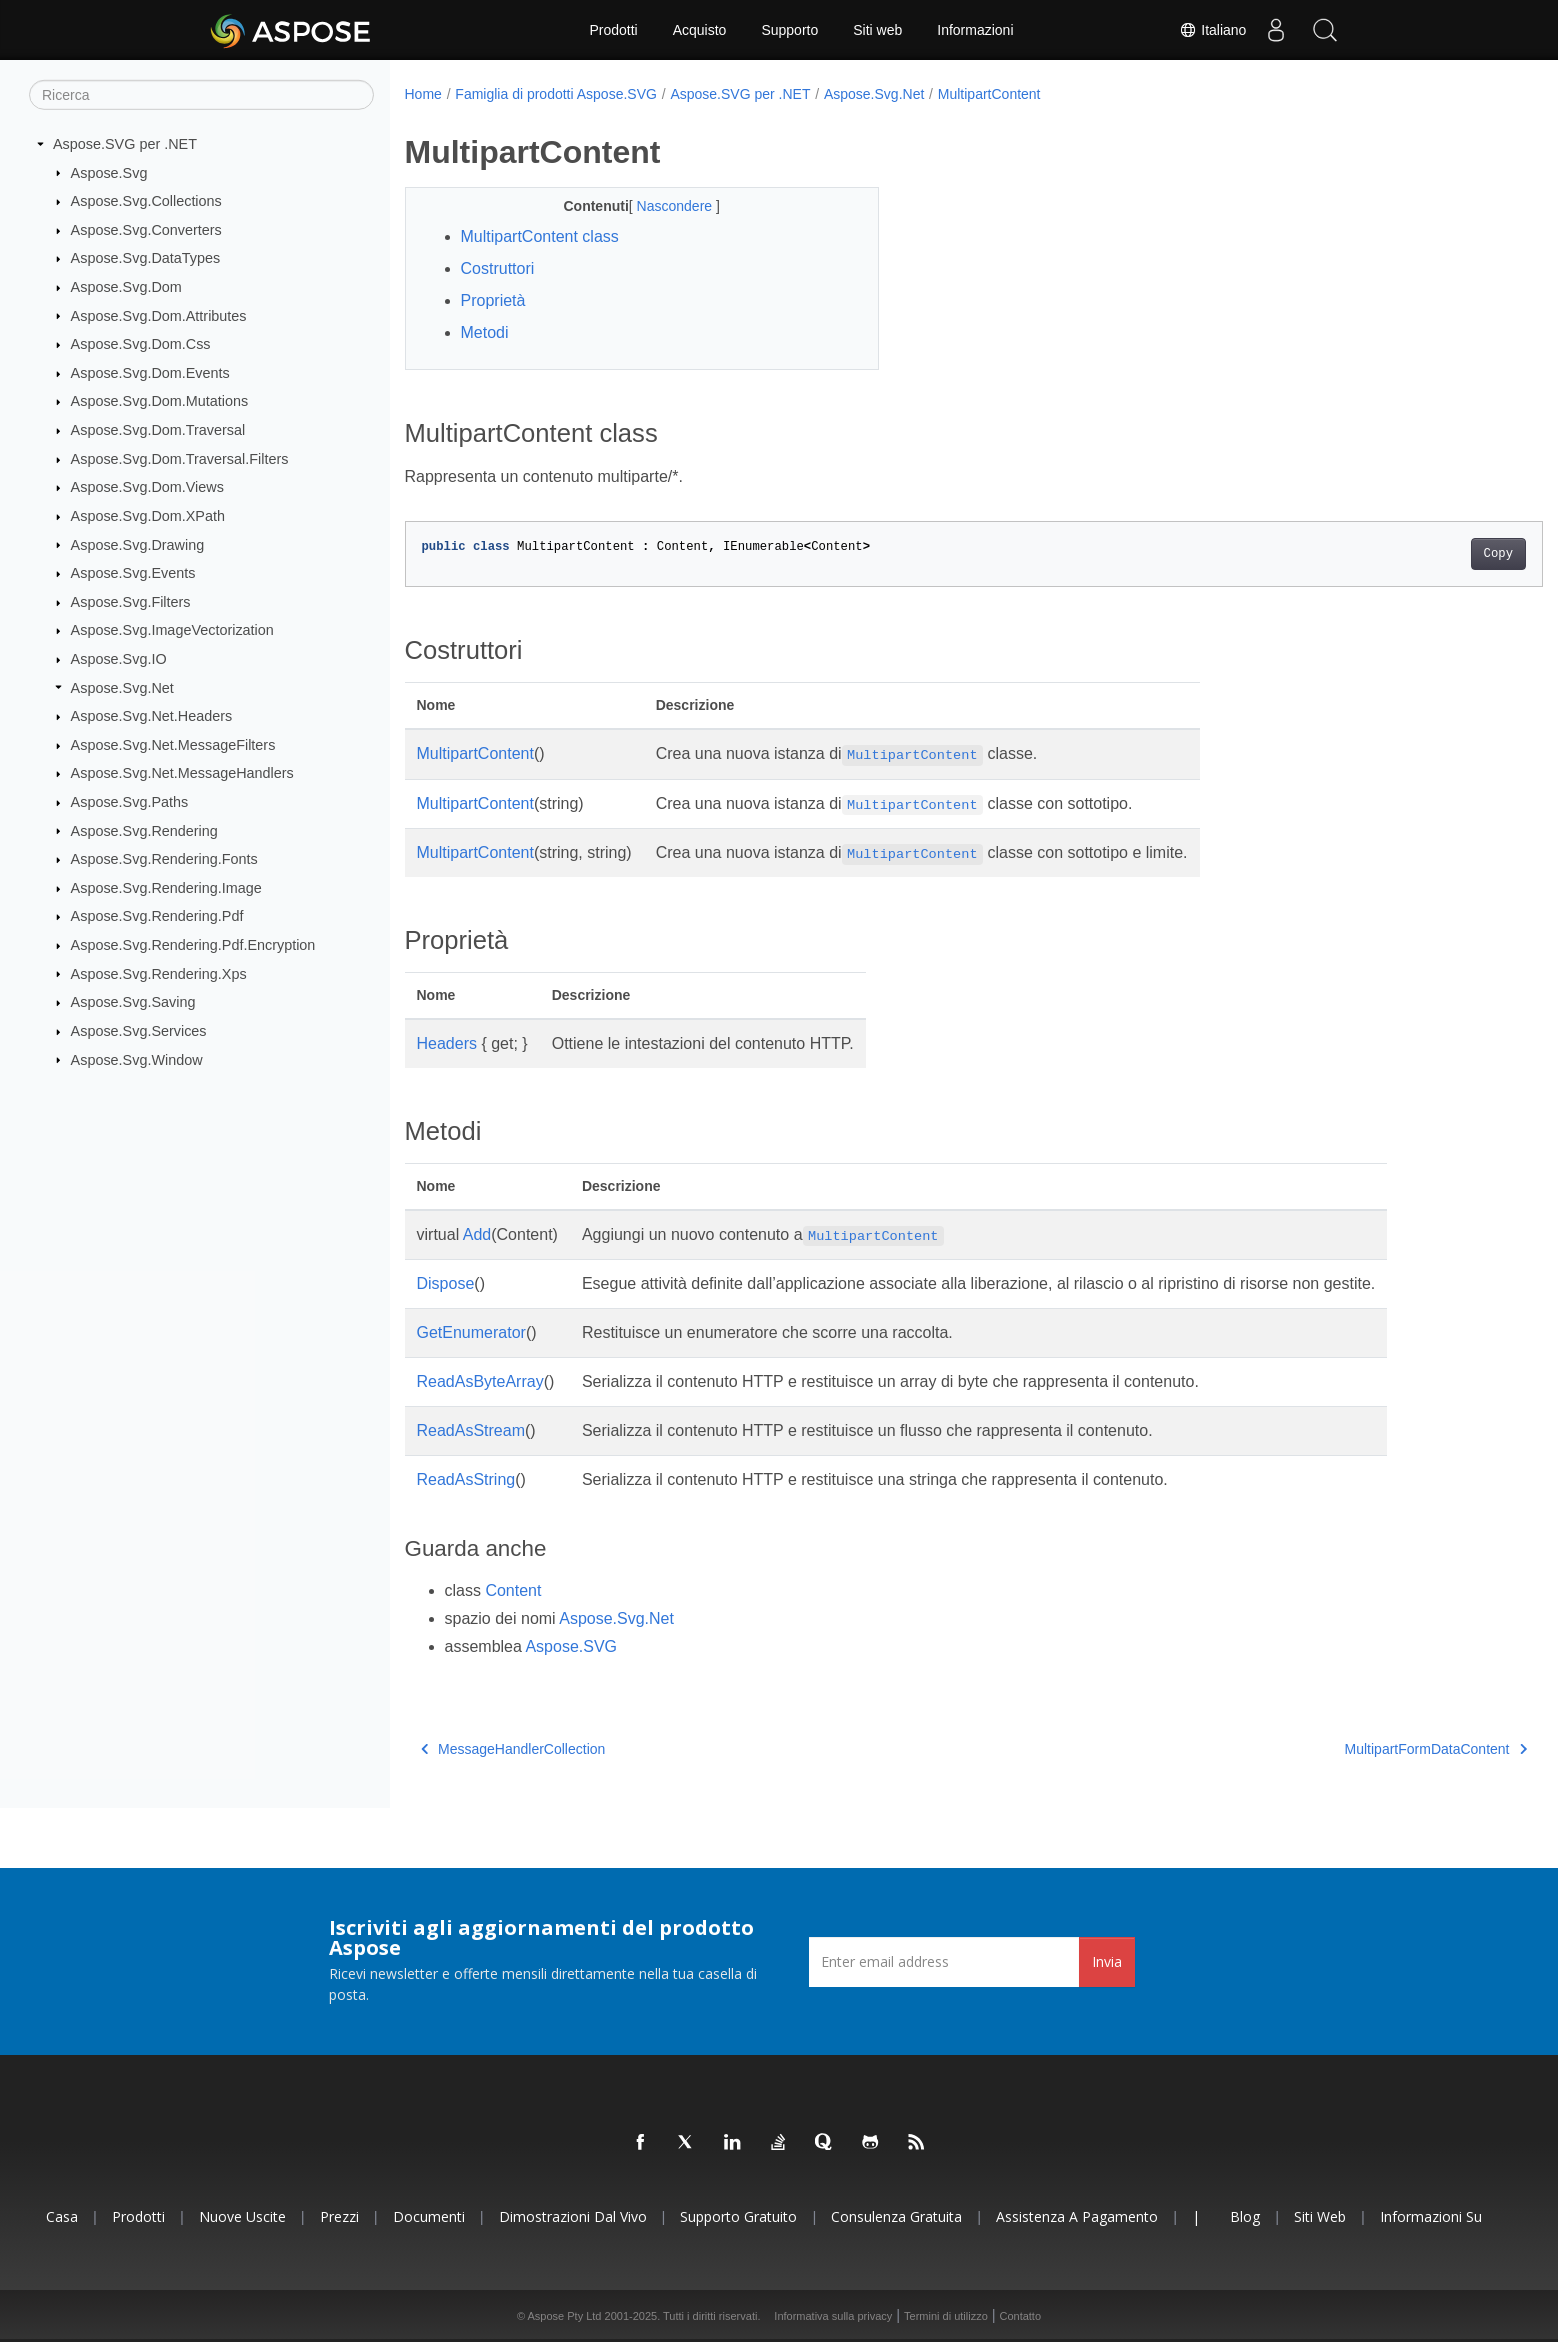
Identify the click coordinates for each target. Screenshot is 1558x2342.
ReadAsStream (471, 1430)
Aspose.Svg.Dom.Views (147, 487)
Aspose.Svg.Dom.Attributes (159, 315)
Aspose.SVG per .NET (125, 144)
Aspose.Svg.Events (133, 573)
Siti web (877, 30)
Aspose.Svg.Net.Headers (152, 716)
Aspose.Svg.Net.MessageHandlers (182, 773)
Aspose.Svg (109, 172)
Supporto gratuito (738, 2216)
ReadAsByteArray (480, 1381)
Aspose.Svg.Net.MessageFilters (173, 745)
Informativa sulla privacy (833, 2316)
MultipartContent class (540, 236)
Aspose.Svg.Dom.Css (141, 344)
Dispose (446, 1283)
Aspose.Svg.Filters (131, 602)
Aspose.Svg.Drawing (138, 544)
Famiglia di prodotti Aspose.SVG (556, 94)
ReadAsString (466, 1479)
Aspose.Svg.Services (139, 1031)
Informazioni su (1431, 2216)
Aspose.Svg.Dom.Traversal (158, 430)
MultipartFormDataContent (1357, 1749)
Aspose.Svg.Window (137, 1059)
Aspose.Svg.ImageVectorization (172, 630)
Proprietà (493, 300)
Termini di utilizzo (946, 2316)
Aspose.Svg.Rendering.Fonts (164, 859)
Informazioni (975, 30)
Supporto (789, 30)
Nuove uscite (242, 2216)
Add (477, 1234)
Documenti (429, 2216)
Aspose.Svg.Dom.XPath (148, 516)
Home (423, 94)
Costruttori (498, 268)
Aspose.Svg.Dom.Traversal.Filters (180, 459)
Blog (1245, 2216)
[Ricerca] (201, 95)
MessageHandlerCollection (513, 1749)
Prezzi (339, 2216)
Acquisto (700, 30)
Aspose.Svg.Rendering (144, 830)
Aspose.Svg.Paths (130, 802)
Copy (1419, 554)
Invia (1107, 1961)
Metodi (485, 332)
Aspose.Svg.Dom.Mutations (160, 401)
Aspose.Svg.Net (122, 687)
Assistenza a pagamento (1077, 2216)
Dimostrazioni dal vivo (573, 2216)
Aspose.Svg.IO (119, 659)
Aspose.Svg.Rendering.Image (166, 888)
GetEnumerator (471, 1332)
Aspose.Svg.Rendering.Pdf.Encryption (193, 945)
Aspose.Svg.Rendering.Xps (159, 973)
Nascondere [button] (659, 206)
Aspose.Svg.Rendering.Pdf (157, 916)
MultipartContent (989, 94)
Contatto (1020, 2316)
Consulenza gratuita (896, 2216)
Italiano (1210, 30)
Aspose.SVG (571, 1646)
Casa (62, 2216)
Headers (447, 1043)
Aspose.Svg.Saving (133, 1002)
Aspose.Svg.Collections (146, 201)
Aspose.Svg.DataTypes (146, 258)
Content (513, 1590)
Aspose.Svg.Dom (126, 287)
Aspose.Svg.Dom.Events (150, 373)
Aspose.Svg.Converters (146, 230)
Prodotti (613, 30)
